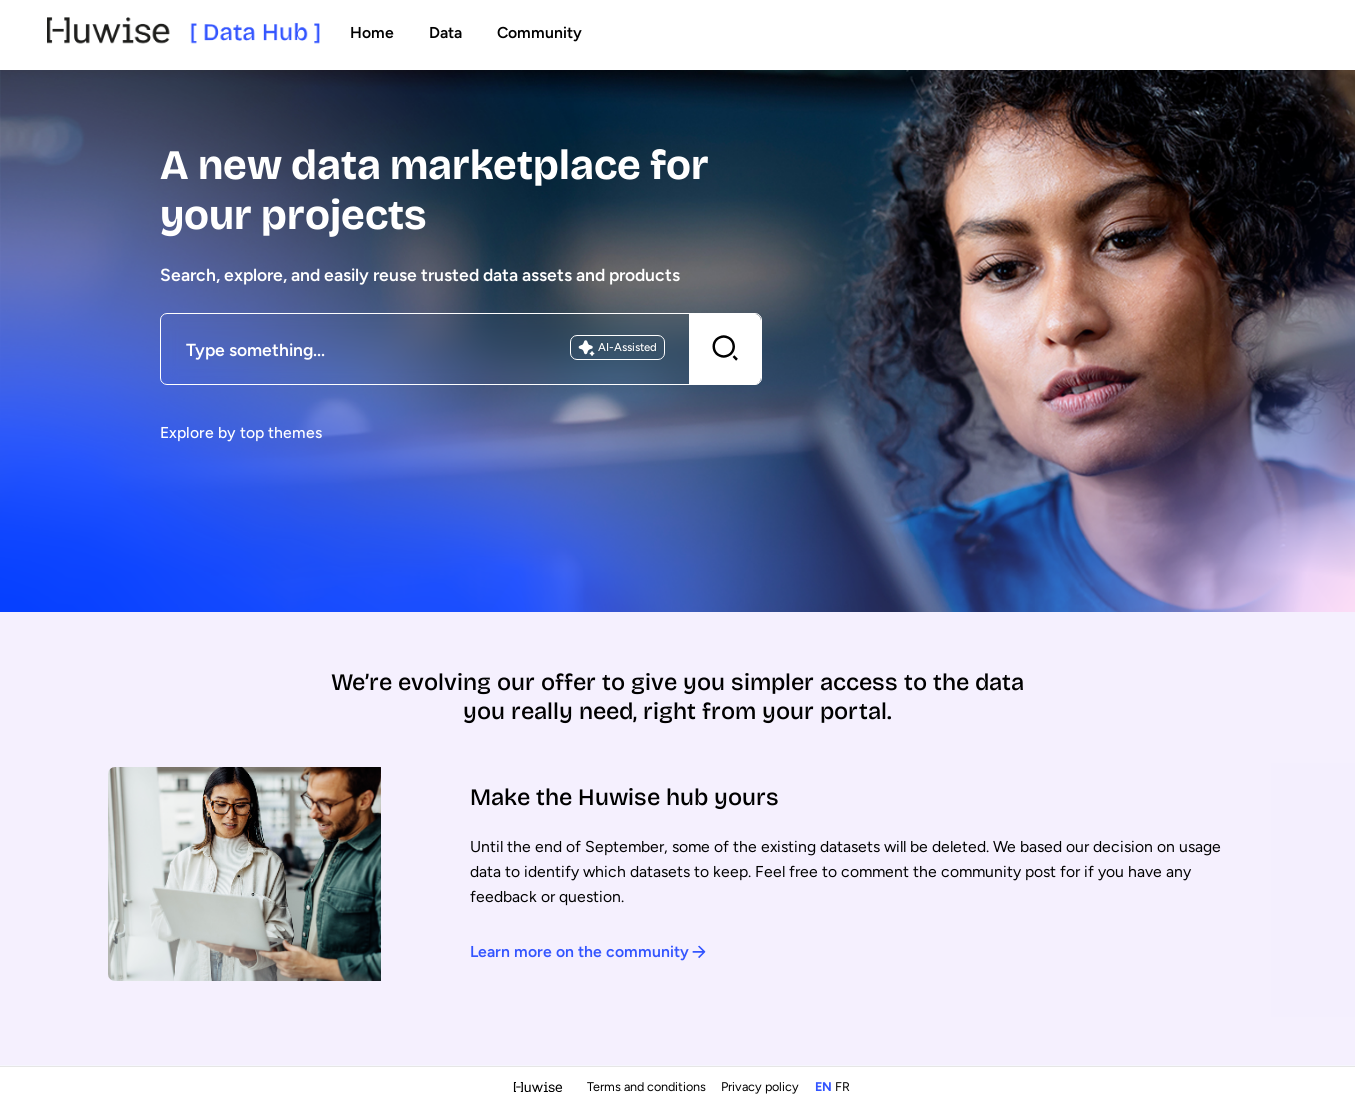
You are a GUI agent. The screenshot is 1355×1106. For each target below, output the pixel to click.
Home (372, 32)
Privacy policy (761, 1086)
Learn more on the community (588, 951)
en (823, 1086)
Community (539, 32)
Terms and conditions (648, 1086)
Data (445, 32)
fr (842, 1086)
